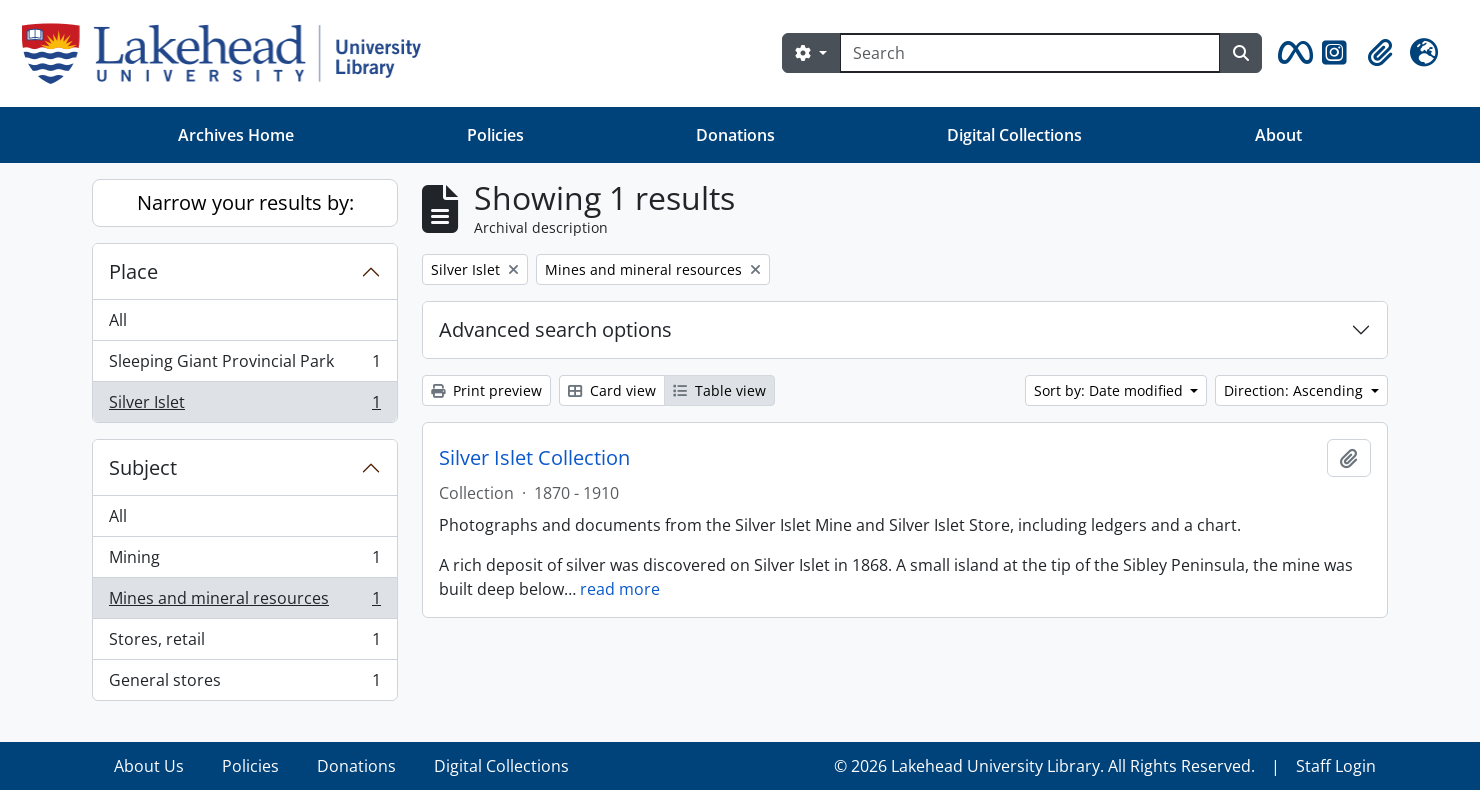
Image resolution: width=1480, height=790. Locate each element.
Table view (719, 390)
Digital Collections (1014, 135)
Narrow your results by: (245, 202)
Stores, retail (244, 643)
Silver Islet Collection (534, 458)
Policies (495, 135)
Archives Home (236, 135)
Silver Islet (244, 406)
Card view (612, 390)
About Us (149, 766)
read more (620, 589)
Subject (143, 467)
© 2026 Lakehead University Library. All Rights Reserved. (1044, 766)
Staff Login (1336, 766)
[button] (1292, 53)
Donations (735, 135)
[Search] (1030, 53)
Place (133, 271)
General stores (244, 684)
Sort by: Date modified (1110, 390)
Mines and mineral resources (244, 602)
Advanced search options (555, 329)
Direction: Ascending (1295, 390)
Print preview (486, 390)
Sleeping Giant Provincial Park (244, 365)
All (118, 320)
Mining (244, 561)
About (1278, 135)
